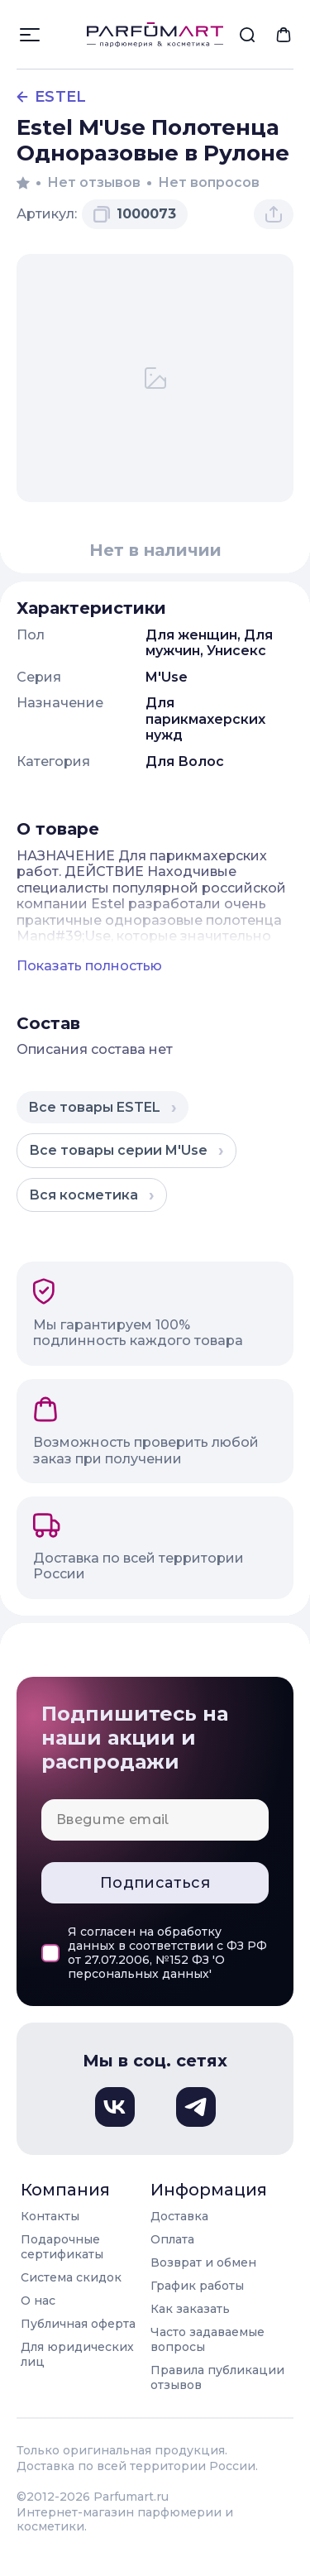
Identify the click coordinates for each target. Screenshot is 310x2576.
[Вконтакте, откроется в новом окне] (115, 2107)
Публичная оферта (78, 2323)
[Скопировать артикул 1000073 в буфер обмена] (135, 214)
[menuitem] (247, 35)
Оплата (172, 2239)
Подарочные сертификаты (62, 2247)
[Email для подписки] (155, 1820)
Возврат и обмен (203, 2262)
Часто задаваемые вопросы (207, 2339)
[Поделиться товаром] (273, 214)
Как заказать (190, 2308)
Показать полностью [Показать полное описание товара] (89, 966)
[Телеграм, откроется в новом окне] (196, 2107)
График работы (197, 2285)
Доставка (179, 2216)
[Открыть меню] (30, 35)
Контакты (50, 2216)
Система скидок (71, 2277)
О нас (38, 2300)
